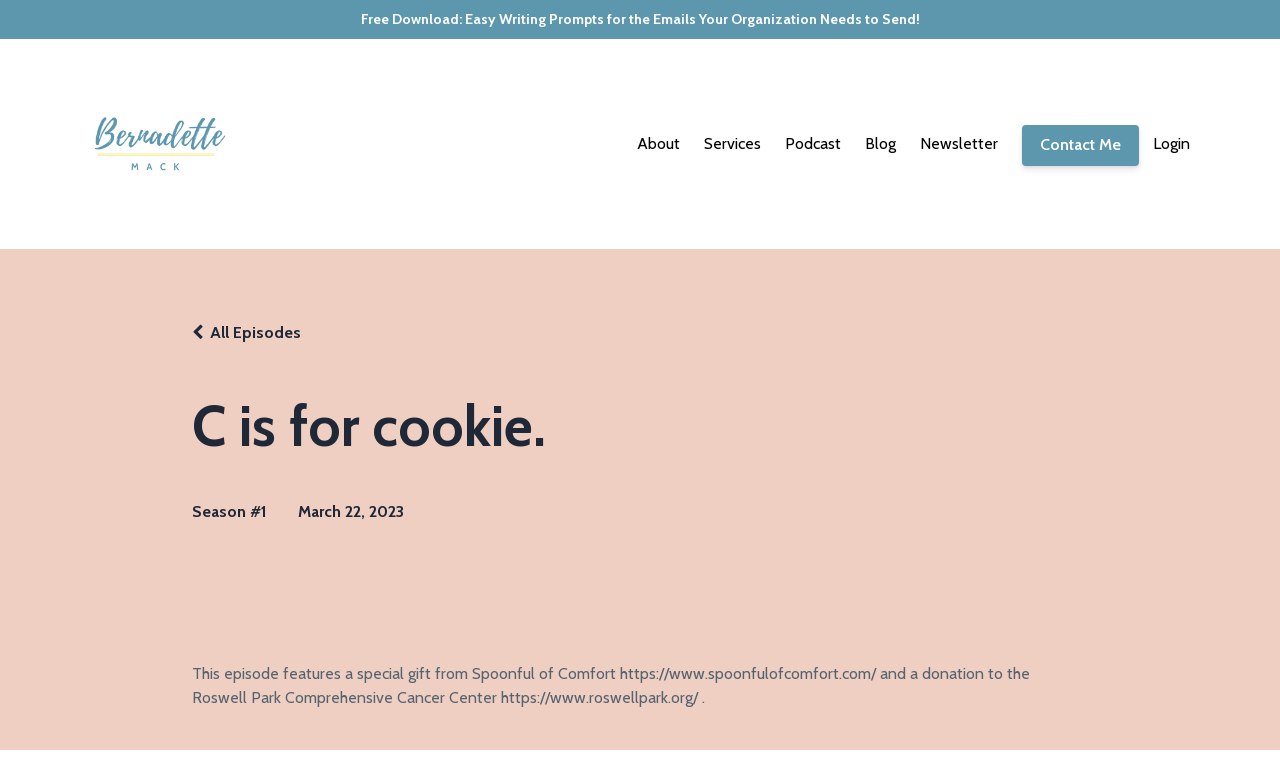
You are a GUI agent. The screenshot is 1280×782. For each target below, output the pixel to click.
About (658, 143)
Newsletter (959, 143)
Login (1171, 143)
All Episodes (255, 332)
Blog (880, 143)
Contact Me (1080, 144)
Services (732, 143)
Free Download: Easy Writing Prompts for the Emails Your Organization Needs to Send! (640, 19)
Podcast (813, 143)
